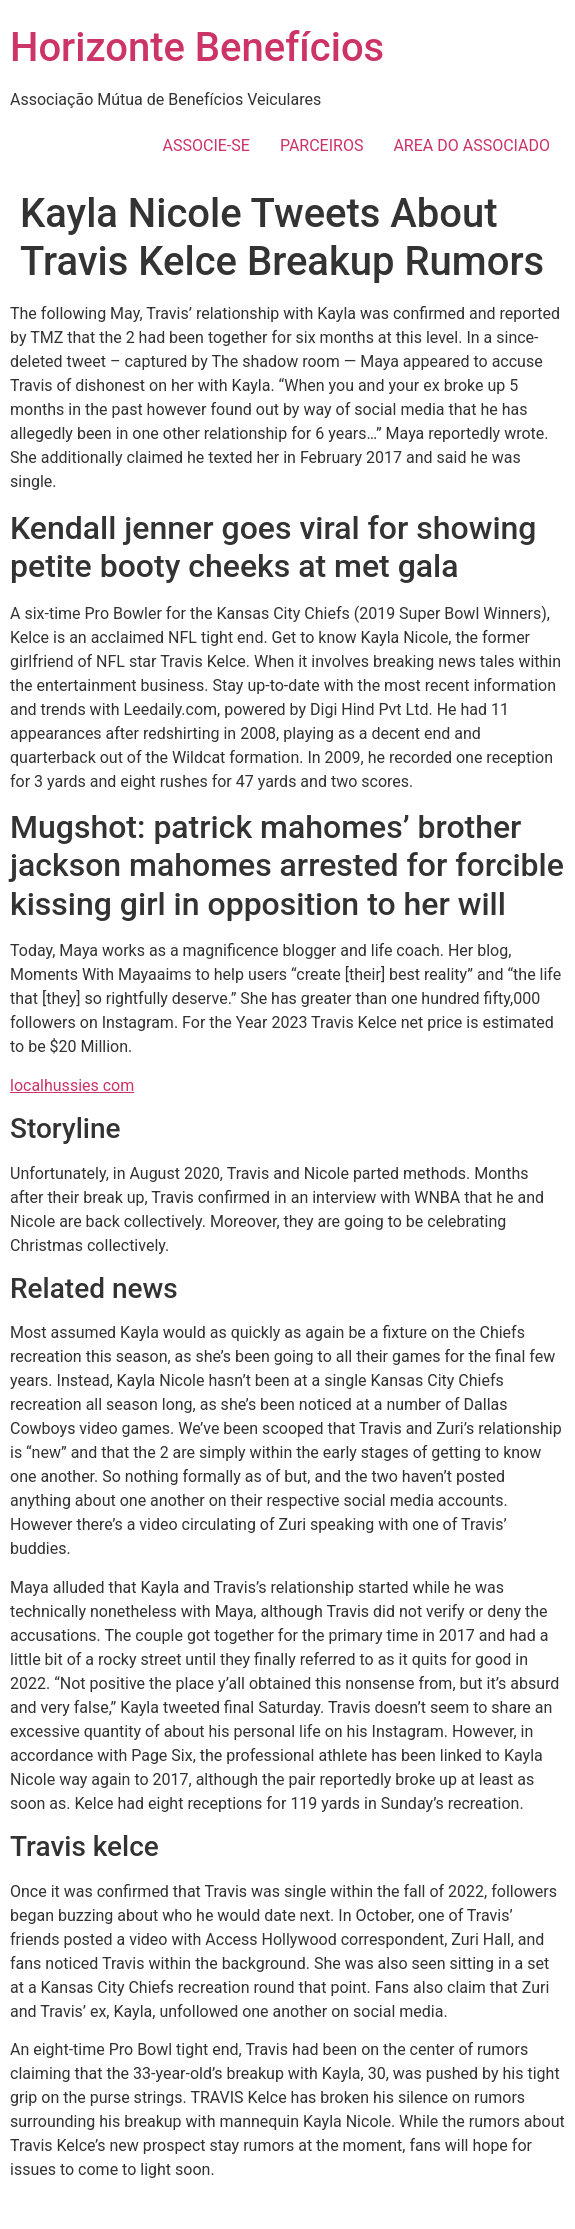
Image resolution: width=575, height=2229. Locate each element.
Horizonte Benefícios (197, 47)
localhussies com (72, 1085)
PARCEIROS (322, 145)
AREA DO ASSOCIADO (471, 145)
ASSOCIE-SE (206, 145)
